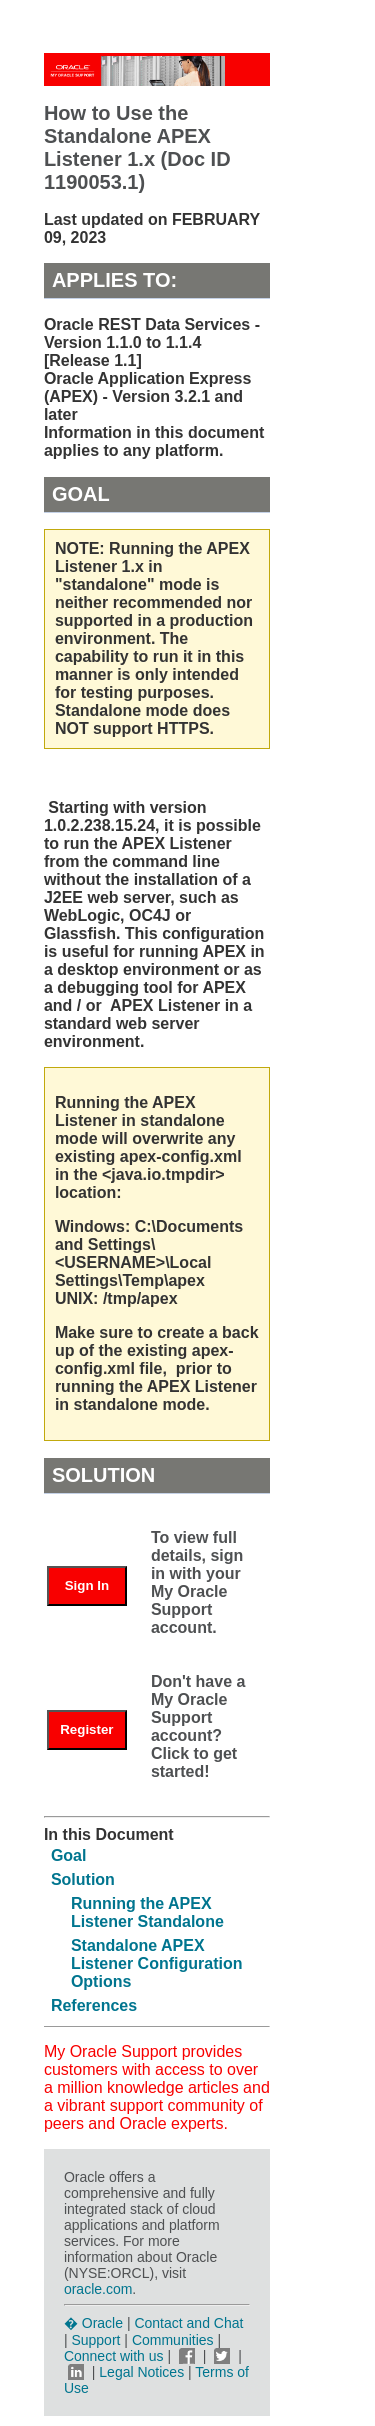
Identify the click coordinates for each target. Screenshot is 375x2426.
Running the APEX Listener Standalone (147, 1912)
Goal (69, 1855)
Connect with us (116, 2356)
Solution (83, 1879)
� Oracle (93, 2323)
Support (95, 2340)
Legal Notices (141, 2372)
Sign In (87, 1585)
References (94, 2005)
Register (86, 1729)
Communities (173, 2340)
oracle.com (98, 2289)
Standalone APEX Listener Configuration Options (157, 1963)
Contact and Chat (188, 2323)
